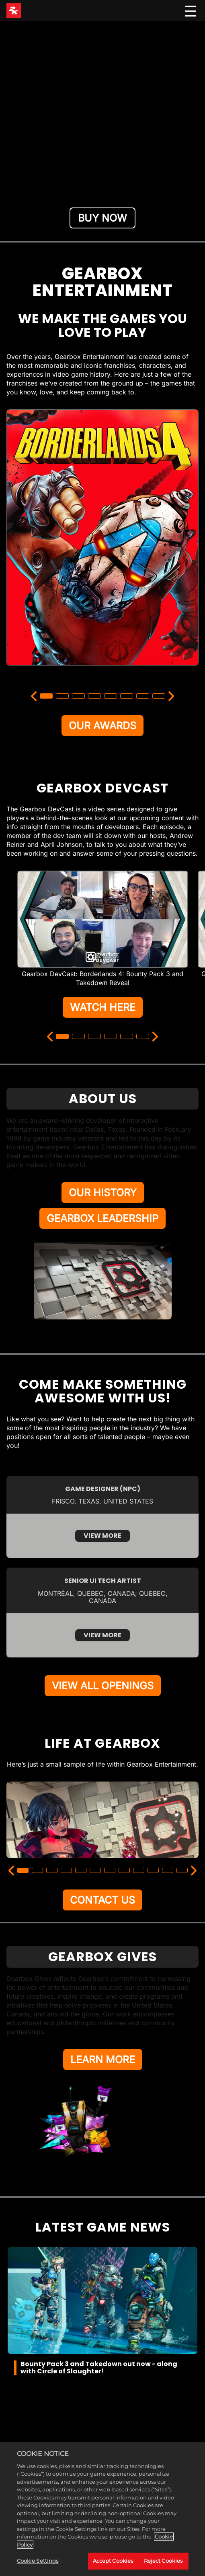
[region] (102, 2509)
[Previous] (34, 696)
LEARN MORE (102, 2059)
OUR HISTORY (103, 1192)
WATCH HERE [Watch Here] (102, 1007)
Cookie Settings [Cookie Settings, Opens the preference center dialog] (38, 2560)
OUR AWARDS (102, 726)
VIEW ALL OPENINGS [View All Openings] (103, 1686)
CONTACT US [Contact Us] (102, 1900)
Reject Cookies (163, 2560)
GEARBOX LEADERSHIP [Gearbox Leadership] (102, 1218)
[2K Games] (13, 10)
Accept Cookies (113, 2560)
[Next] (171, 696)
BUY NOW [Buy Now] (102, 218)
